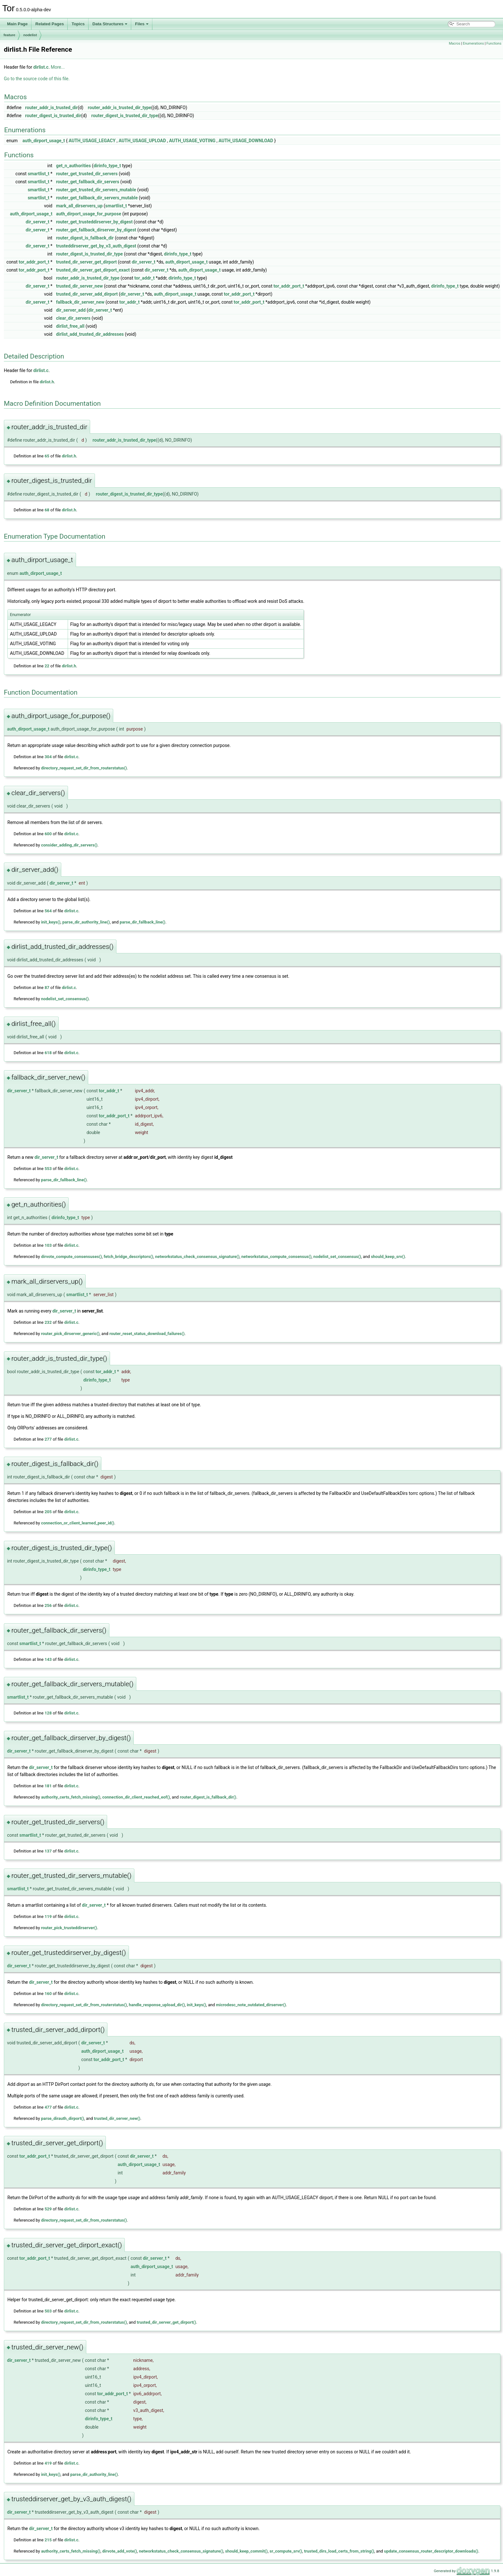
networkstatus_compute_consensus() (276, 1256)
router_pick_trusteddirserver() (69, 1927)
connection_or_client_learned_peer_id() (77, 1523)
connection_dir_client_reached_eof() (136, 1797)
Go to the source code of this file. (37, 78)
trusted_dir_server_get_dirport (86, 262)
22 (47, 666)
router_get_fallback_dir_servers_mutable (97, 197)
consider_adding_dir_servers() (69, 845)
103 (48, 1245)
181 (48, 1785)
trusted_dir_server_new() (117, 2118)
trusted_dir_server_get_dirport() (166, 2322)
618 (48, 1052)
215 (48, 2539)
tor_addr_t (144, 278)
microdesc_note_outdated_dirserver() (251, 2004)
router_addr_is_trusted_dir (51, 107)
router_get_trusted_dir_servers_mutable (96, 189)
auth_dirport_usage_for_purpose (88, 213)
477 (48, 2107)
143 (48, 1659)
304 (48, 756)
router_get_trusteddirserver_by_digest (94, 221)
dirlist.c (40, 67)
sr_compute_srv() (285, 2551)
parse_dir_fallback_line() (142, 922)
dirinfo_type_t (107, 165)
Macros (454, 43)
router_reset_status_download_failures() (146, 1333)
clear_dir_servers (73, 318)
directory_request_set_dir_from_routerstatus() (84, 768)
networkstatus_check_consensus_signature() (197, 1256)
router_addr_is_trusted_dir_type (119, 107)
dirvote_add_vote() (119, 2551)
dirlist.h (47, 381)
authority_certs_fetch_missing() (70, 1797)
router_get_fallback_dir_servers (87, 181)
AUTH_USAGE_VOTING (192, 140)
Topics (78, 24)
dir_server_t (37, 221)
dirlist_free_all (70, 326)
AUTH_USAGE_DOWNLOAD (245, 140)
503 (48, 2311)
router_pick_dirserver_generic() (70, 1333)
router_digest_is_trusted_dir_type (124, 115)
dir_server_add (71, 310)
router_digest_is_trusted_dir (53, 115)
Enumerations (473, 43)
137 (48, 1851)
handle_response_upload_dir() (157, 2004)
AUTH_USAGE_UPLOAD (142, 140)
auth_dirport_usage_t (43, 140)
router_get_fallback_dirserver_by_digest (96, 229)
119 (48, 1916)
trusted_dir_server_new (79, 286)
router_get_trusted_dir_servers (87, 173)
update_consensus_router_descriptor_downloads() (431, 2551)
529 (48, 2209)
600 (48, 833)
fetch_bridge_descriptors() (128, 1256)
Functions (493, 43)
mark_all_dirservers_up (79, 205)
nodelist (30, 35)
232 (48, 1322)
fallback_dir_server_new (80, 302)
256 (48, 1605)
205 (48, 1511)
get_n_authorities (73, 165)
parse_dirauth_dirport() (62, 2118)
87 (47, 987)
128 (48, 1713)
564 (48, 910)
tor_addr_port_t (34, 262)
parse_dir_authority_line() (86, 922)
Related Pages (49, 24)
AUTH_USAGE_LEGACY (92, 140)
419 (48, 2463)
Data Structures (109, 24)
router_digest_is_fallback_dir (85, 237)
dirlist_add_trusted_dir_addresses (90, 334)
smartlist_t (38, 173)
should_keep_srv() (388, 1256)
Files (142, 24)
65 (47, 456)
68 (47, 509)
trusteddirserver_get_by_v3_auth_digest (96, 245)
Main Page (17, 24)
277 (48, 1439)
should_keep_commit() (246, 2551)
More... (57, 67)
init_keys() (50, 922)
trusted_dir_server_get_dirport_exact (93, 270)
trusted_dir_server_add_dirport (87, 294)
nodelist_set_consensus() (65, 998)
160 (48, 1993)
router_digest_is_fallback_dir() (208, 1797)
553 (48, 1168)
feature (9, 35)
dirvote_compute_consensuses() (71, 1256)
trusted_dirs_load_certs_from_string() (339, 2551)
